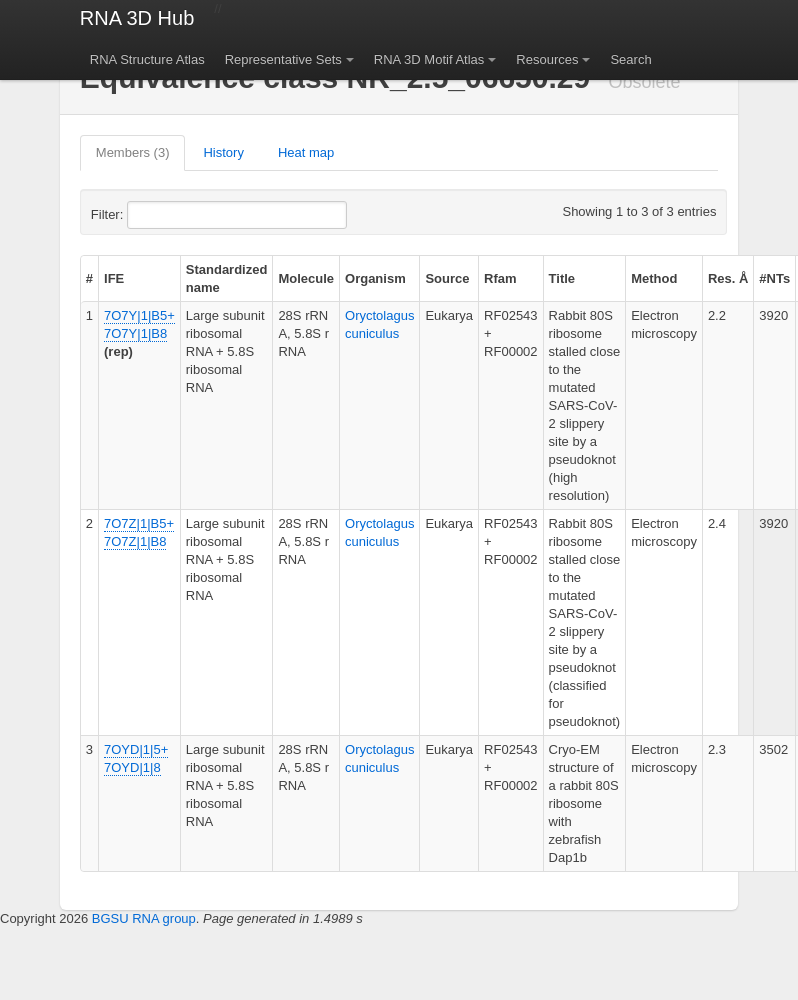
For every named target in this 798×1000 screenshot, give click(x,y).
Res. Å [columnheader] (728, 278)
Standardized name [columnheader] (227, 278)
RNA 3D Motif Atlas (429, 59)
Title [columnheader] (562, 278)
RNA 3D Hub (137, 18)
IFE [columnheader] (114, 278)
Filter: (156, 215)
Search (630, 59)
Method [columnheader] (654, 278)
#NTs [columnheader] (774, 278)
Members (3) (133, 152)
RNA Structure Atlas (147, 59)
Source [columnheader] (447, 278)
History (223, 152)
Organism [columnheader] (375, 278)
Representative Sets (283, 59)
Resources (547, 59)
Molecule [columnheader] (306, 278)
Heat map (306, 152)
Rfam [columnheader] (500, 278)
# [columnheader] (89, 278)
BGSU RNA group (144, 918)
